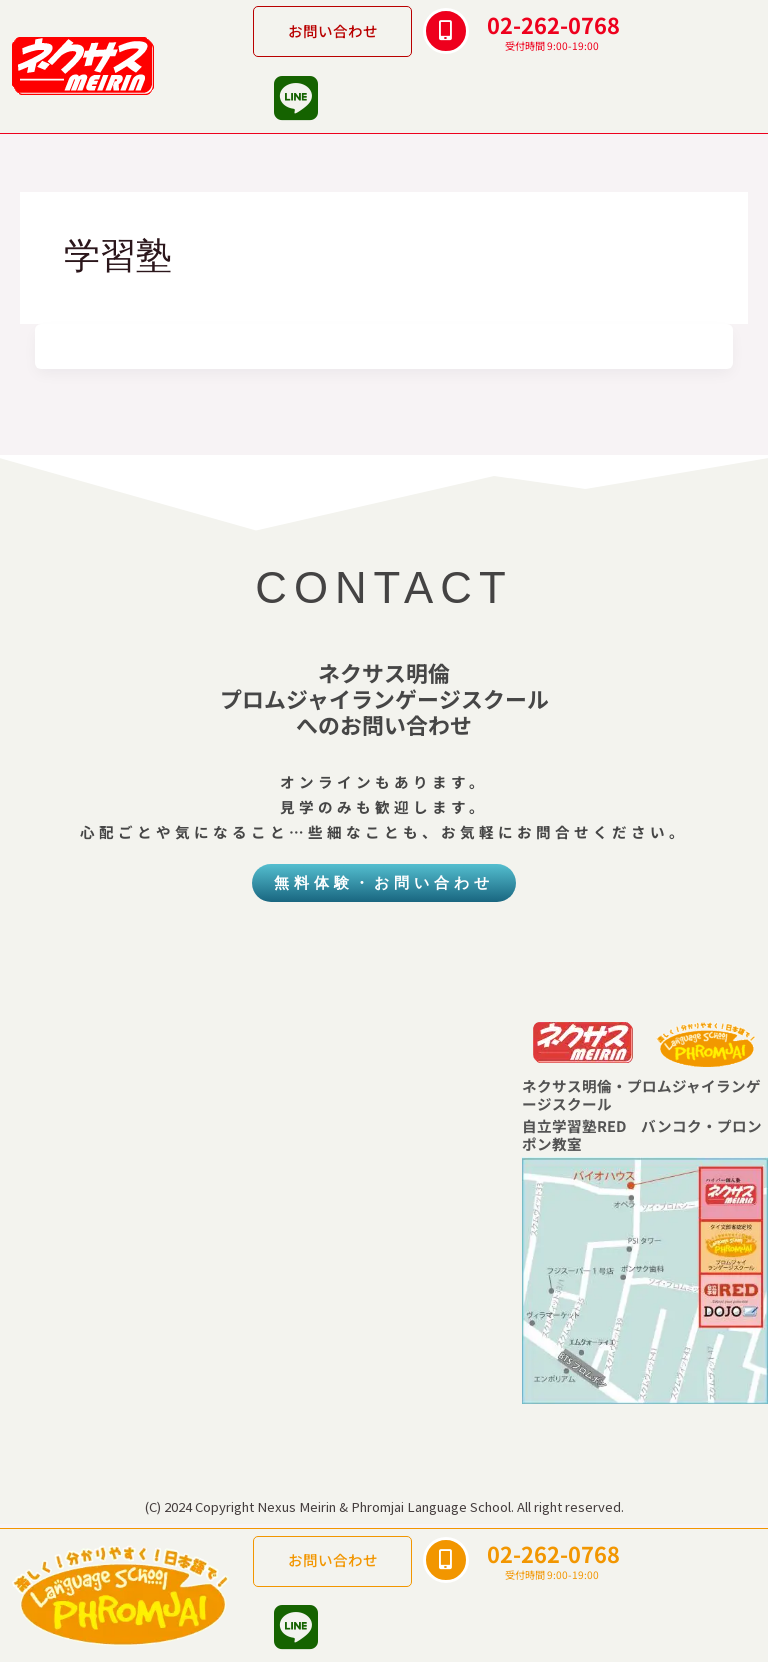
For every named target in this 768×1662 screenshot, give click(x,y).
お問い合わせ (333, 30)
